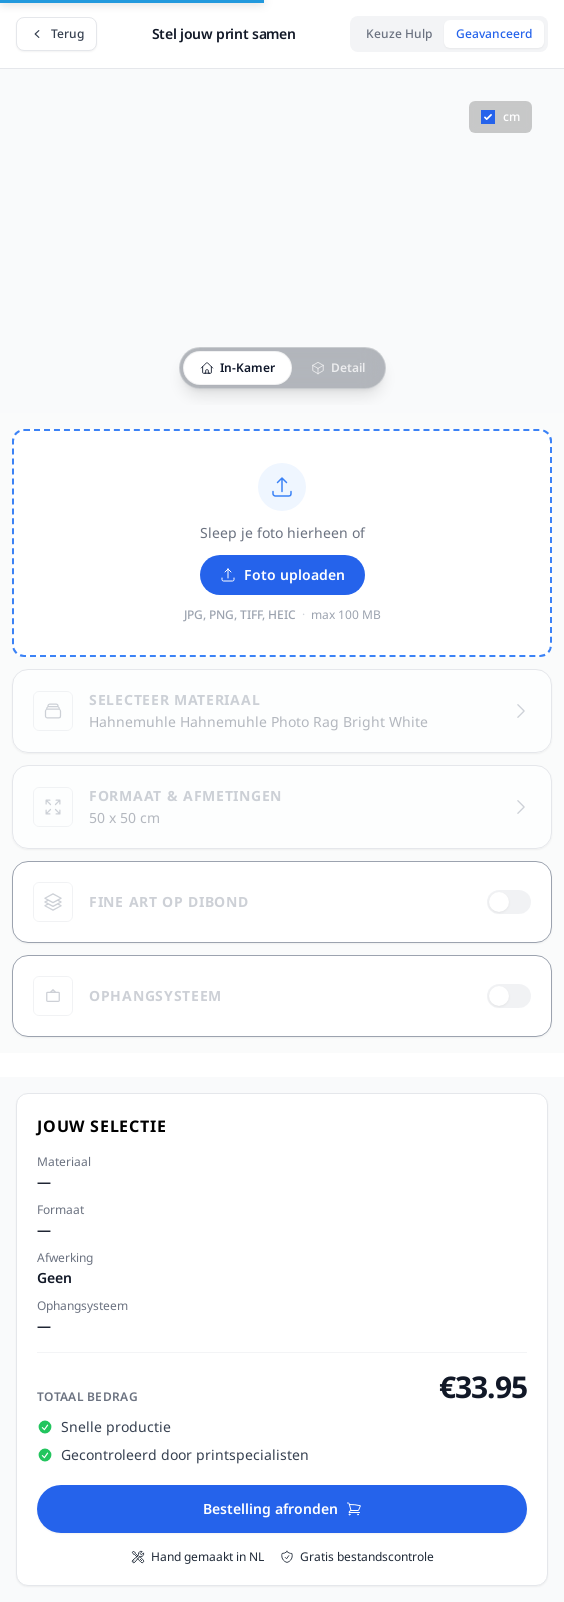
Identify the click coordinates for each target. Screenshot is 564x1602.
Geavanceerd (494, 33)
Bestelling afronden (282, 1508)
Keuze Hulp (399, 33)
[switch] (509, 902)
